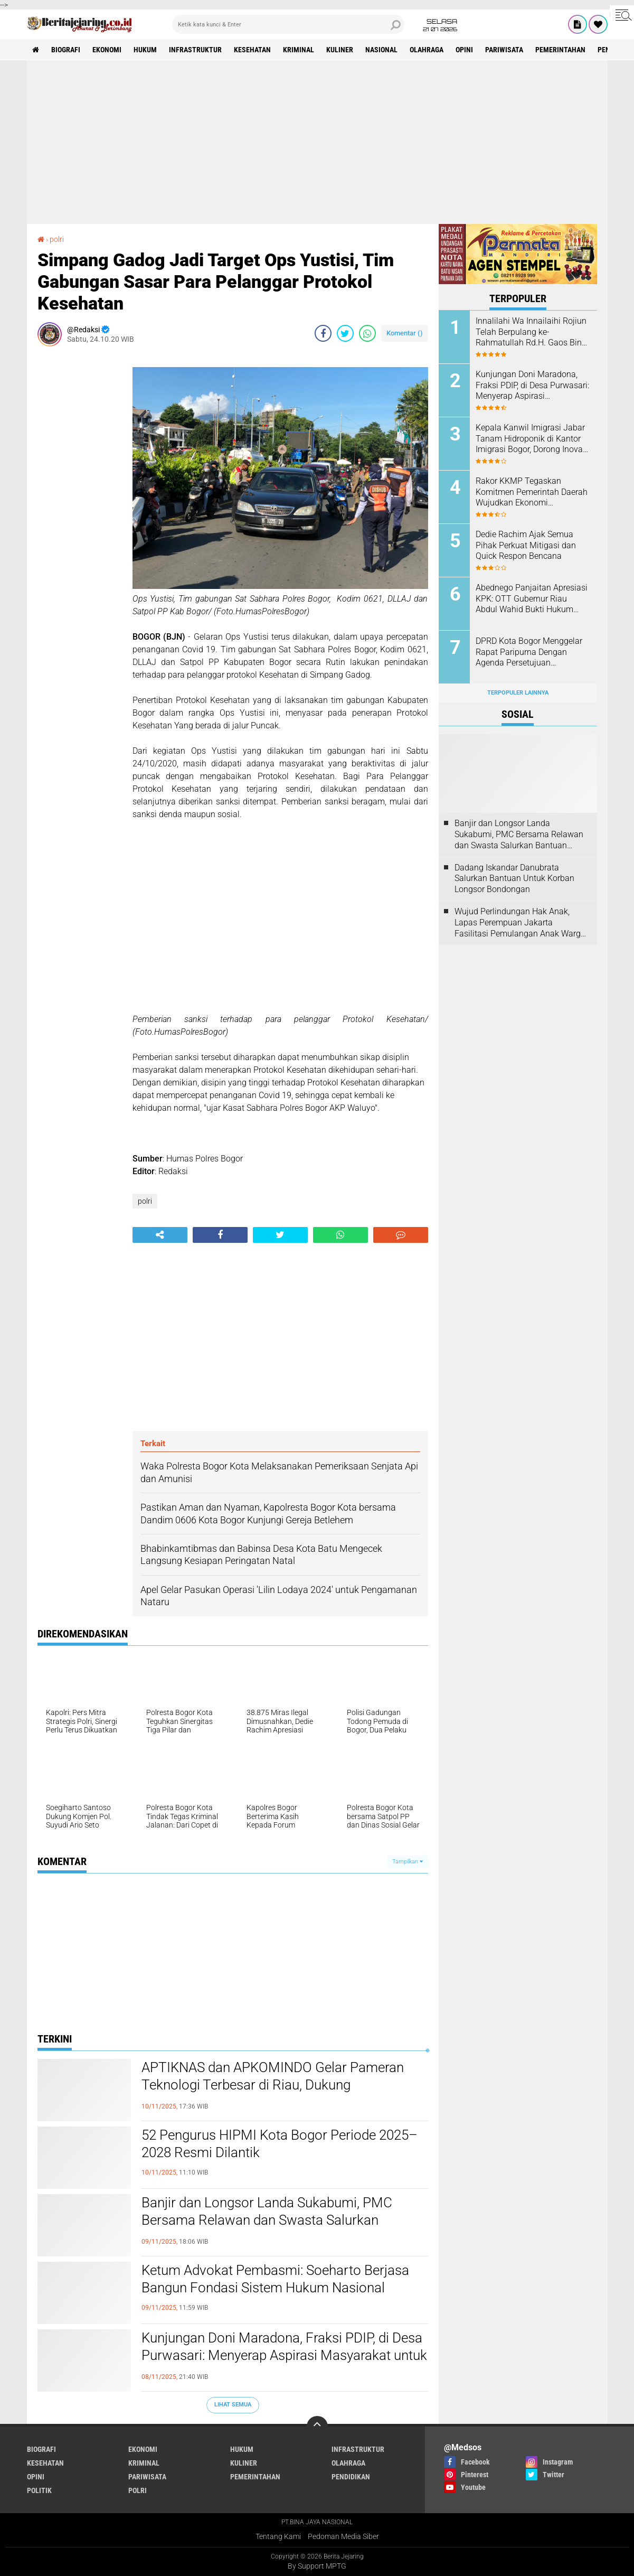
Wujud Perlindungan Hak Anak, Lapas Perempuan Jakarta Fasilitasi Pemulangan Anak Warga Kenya (520, 922)
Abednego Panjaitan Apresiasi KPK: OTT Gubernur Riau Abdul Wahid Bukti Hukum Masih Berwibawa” (532, 599)
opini (464, 49)
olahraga (426, 49)
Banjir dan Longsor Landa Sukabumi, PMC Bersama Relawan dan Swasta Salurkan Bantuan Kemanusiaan (266, 2220)
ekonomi (106, 49)
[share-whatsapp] (367, 333)
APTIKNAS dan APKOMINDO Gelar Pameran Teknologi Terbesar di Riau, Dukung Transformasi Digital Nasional (272, 2085)
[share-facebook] (323, 333)
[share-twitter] (345, 333)
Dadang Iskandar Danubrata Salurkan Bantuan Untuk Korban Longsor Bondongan (514, 879)
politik (39, 2490)
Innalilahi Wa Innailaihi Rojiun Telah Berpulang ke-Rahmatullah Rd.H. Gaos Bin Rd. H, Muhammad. (531, 332)
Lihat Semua (232, 2404)
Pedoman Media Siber (343, 2536)
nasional (381, 49)
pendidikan (351, 2476)
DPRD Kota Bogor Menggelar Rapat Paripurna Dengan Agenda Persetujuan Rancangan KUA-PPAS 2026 (529, 652)
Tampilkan (407, 1861)
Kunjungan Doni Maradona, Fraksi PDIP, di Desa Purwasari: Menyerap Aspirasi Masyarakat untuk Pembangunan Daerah (284, 2356)
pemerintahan (560, 49)
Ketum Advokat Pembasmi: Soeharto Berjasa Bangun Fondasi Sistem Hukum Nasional (275, 2279)
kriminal (298, 49)
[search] (288, 24)
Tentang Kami (278, 2536)
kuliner (339, 49)
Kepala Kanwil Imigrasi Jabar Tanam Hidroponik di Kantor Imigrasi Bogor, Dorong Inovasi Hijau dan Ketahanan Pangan (532, 439)
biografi (65, 49)
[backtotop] (317, 2426)
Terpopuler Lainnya (517, 692)
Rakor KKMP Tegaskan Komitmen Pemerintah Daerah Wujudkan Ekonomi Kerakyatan (532, 492)
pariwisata (504, 49)
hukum (145, 49)
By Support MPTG (317, 2566)
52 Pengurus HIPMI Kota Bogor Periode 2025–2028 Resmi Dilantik (279, 2144)
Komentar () (404, 333)
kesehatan (252, 49)
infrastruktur (195, 49)
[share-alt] (160, 1235)
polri (145, 1201)
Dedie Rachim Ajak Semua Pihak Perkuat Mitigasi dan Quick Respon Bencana (526, 545)
